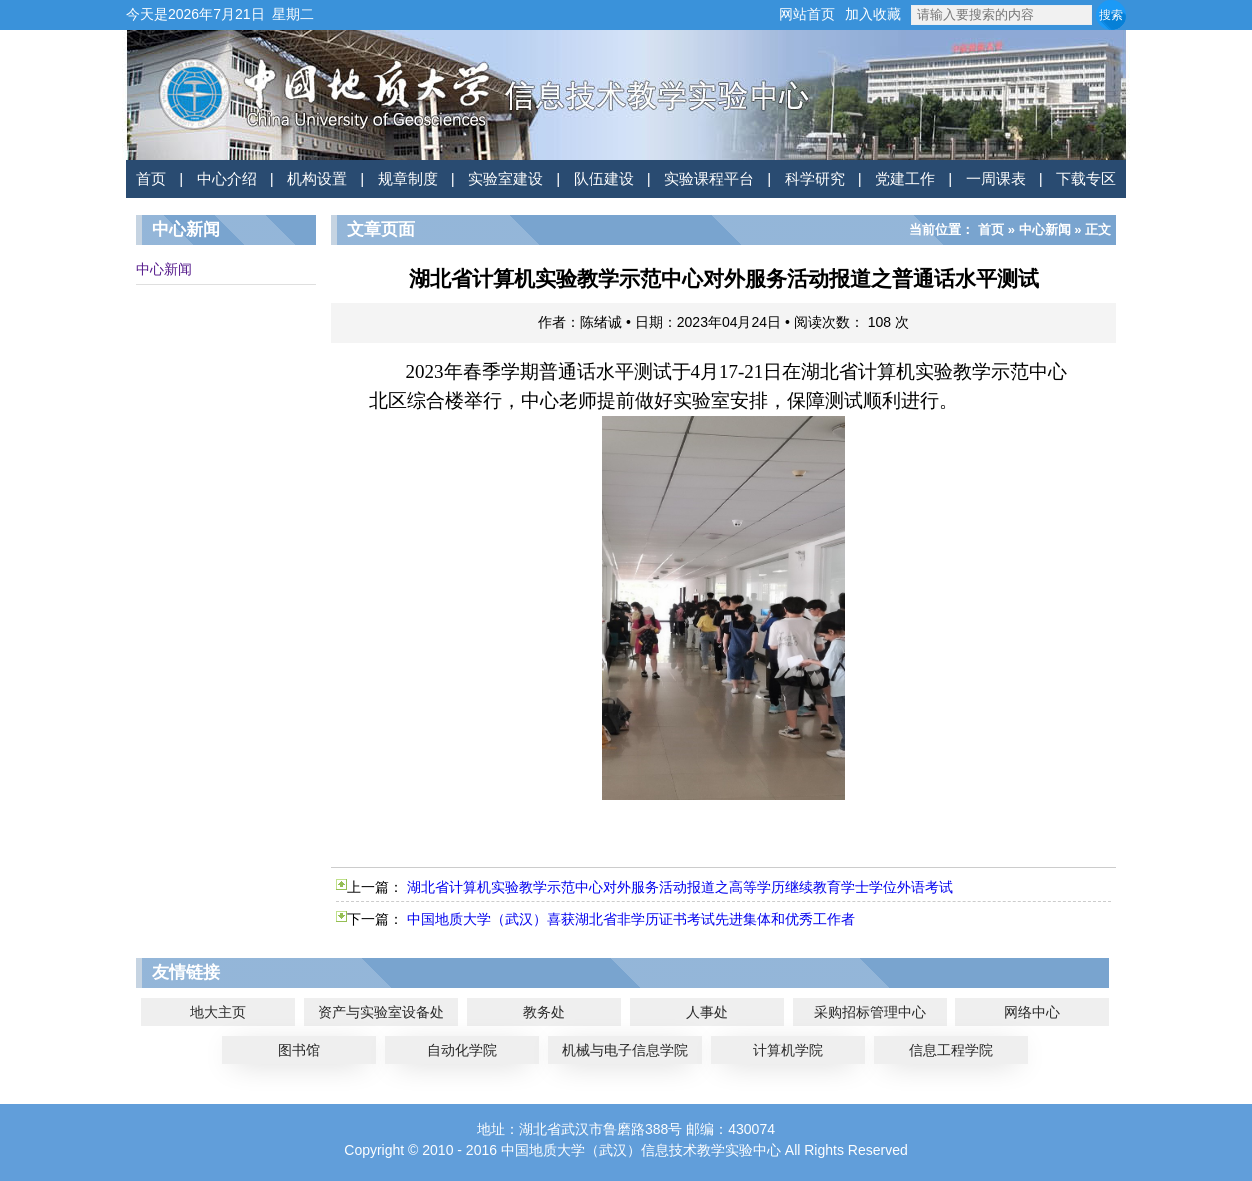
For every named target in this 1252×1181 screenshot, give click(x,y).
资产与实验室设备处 (381, 1012)
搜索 (1111, 15)
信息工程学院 (951, 1050)
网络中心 (1032, 1012)
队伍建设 (604, 178)
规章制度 (408, 178)
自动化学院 (462, 1050)
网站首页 (807, 14)
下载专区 (1086, 178)
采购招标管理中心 (870, 1012)
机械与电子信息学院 (625, 1050)
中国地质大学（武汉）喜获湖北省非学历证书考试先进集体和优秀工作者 (631, 919)
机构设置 (317, 178)
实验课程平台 (709, 178)
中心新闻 (164, 269)
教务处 (544, 1012)
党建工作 (905, 178)
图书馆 (299, 1050)
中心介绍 (227, 178)
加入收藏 (873, 14)
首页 (151, 178)
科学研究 (815, 178)
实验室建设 (505, 178)
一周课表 (996, 178)
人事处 (707, 1012)
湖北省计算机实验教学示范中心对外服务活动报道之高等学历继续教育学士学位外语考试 (680, 887)
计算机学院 (788, 1050)
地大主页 (218, 1012)
